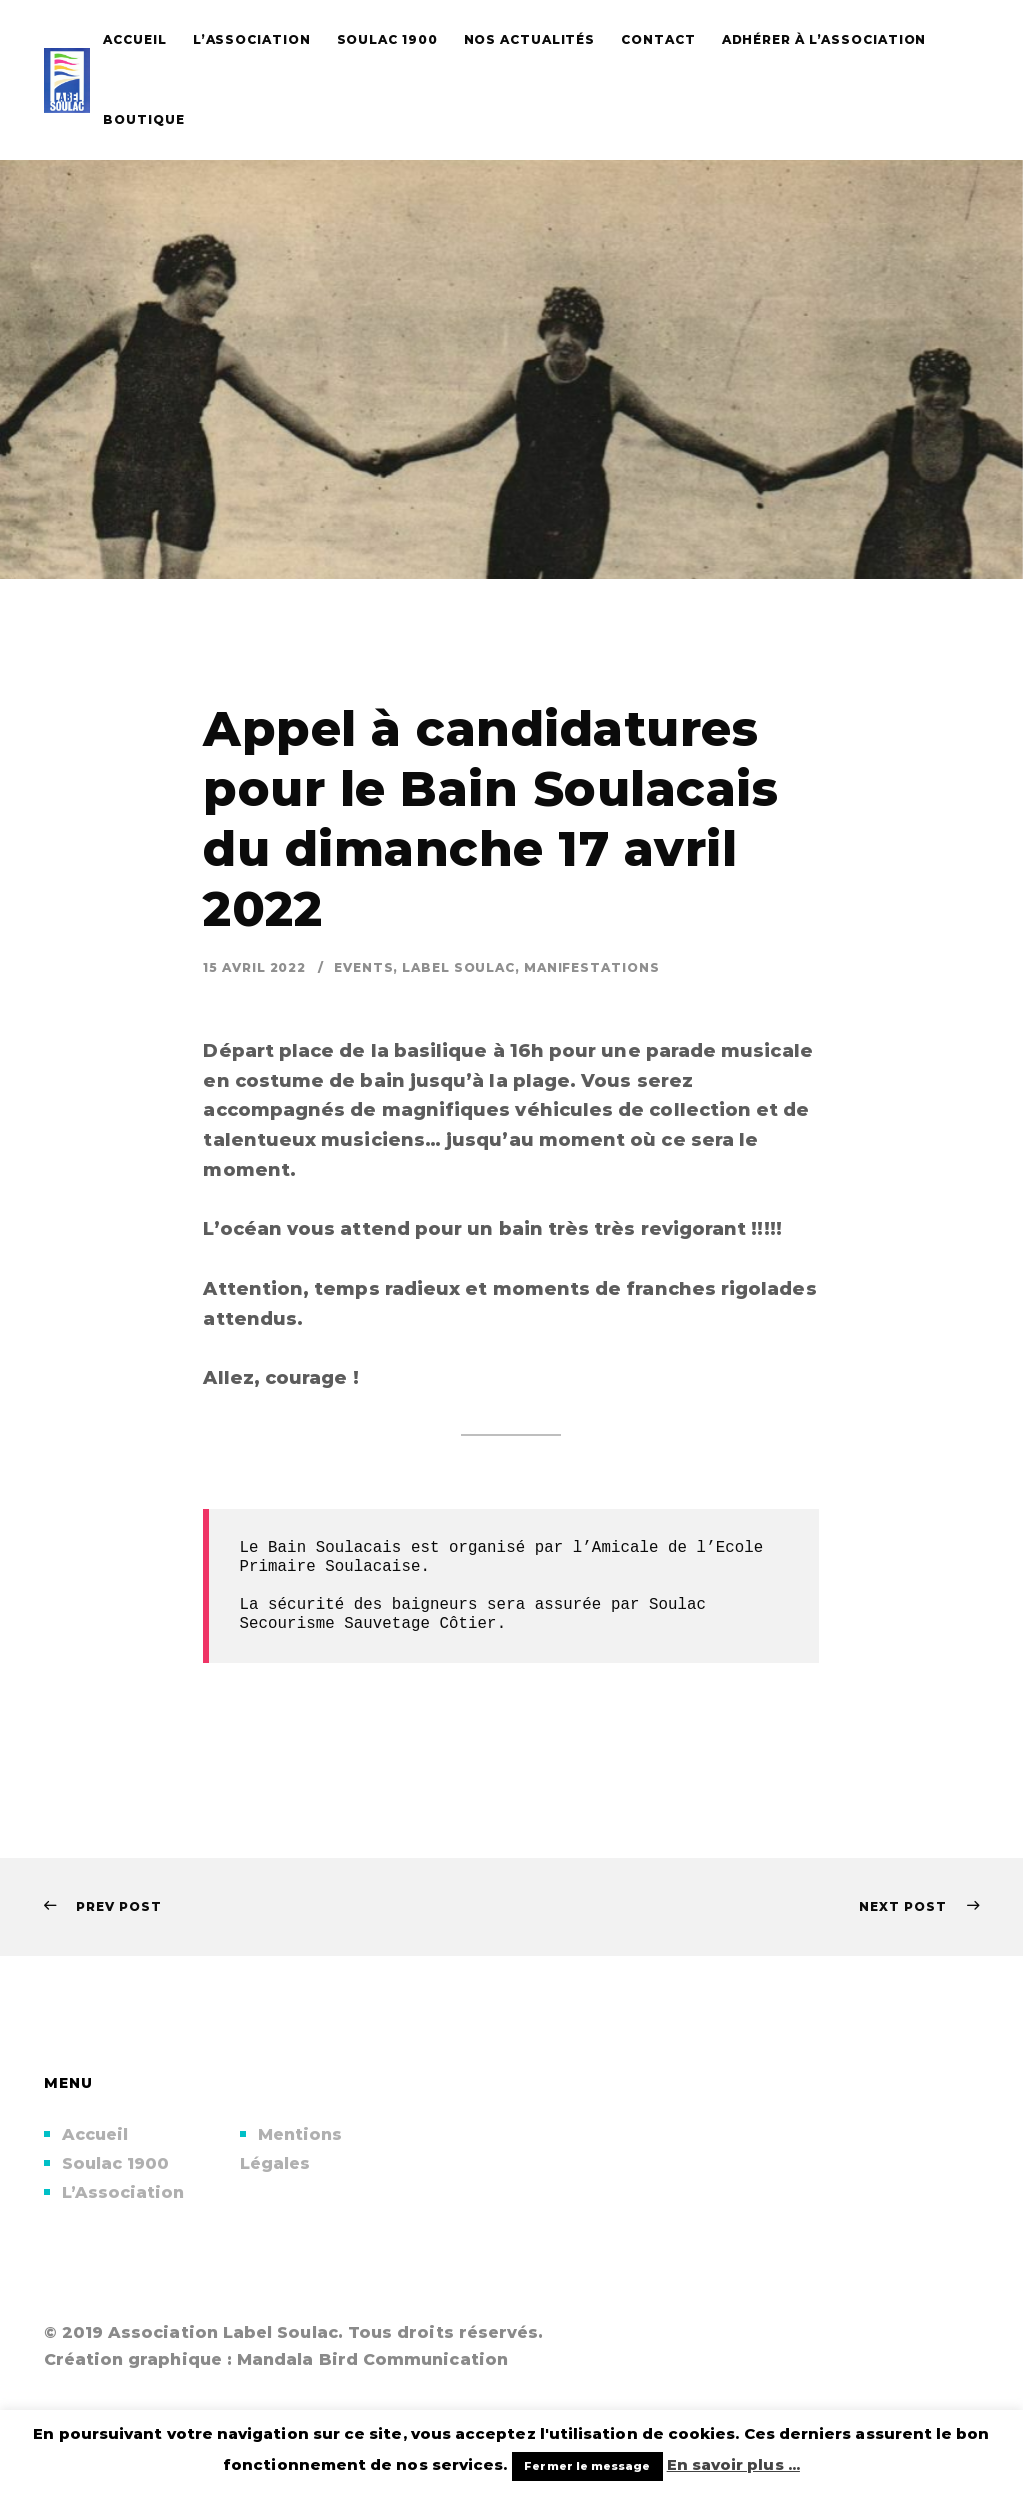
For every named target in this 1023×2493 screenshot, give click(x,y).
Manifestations (592, 967)
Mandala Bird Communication (372, 2359)
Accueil (95, 2134)
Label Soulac (458, 967)
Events (363, 967)
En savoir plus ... (733, 2464)
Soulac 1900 (116, 2163)
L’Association (123, 2192)
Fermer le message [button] (587, 2466)
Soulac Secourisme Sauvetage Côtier (477, 1614)
